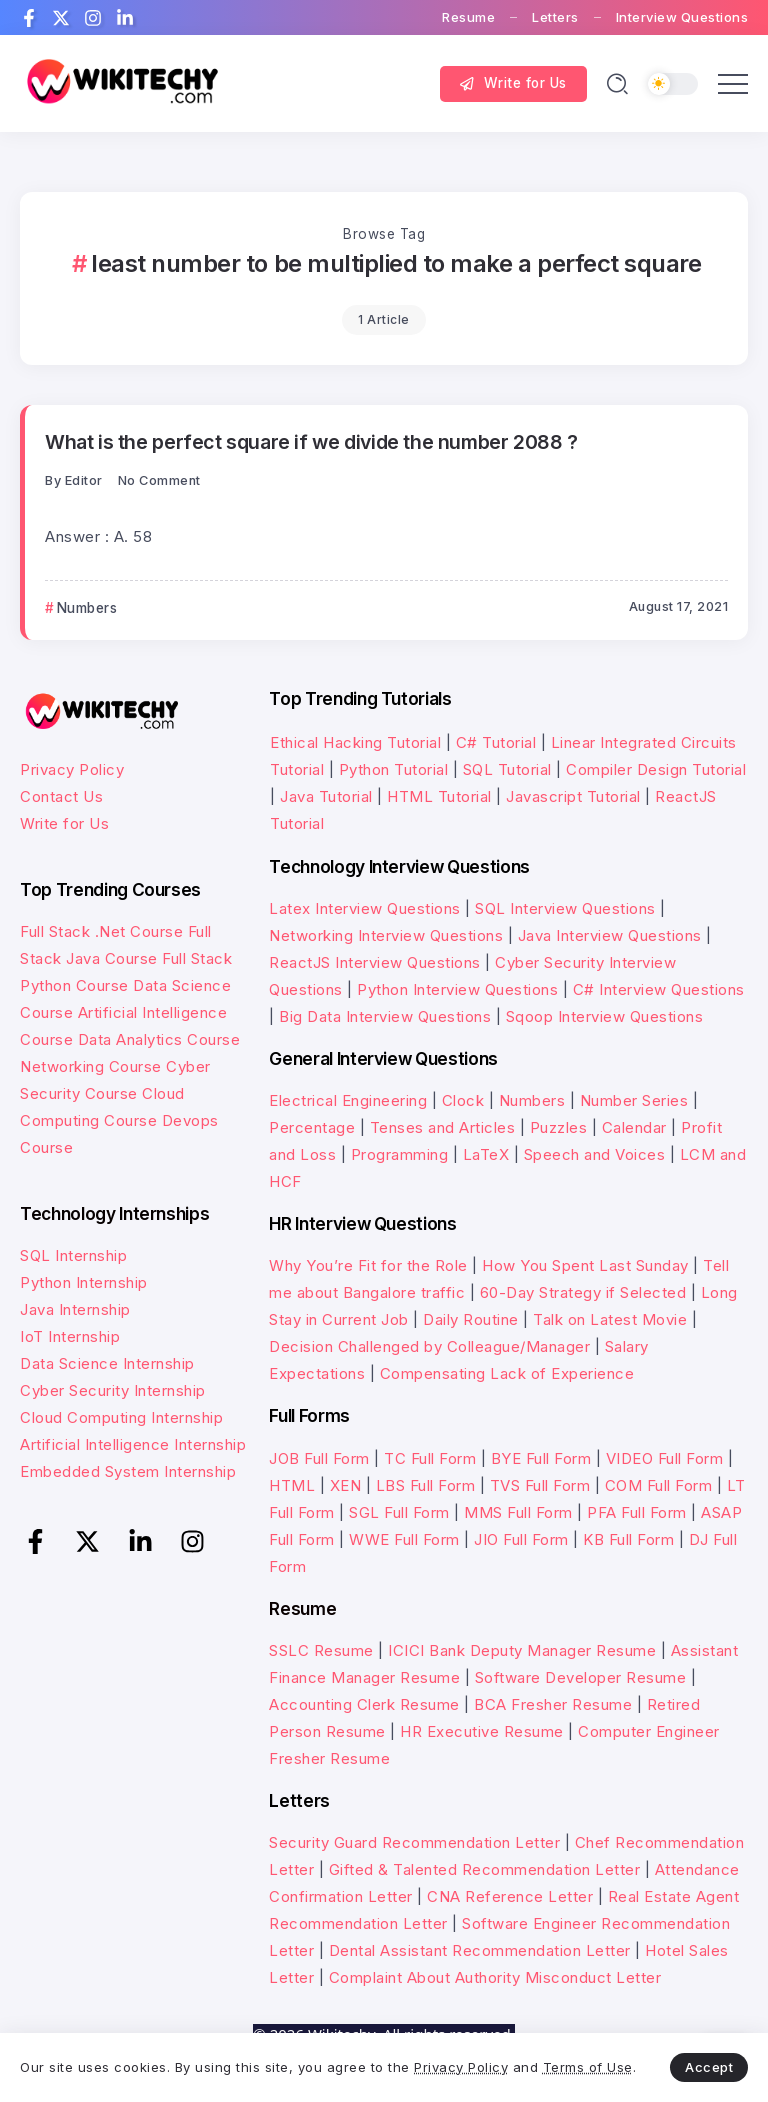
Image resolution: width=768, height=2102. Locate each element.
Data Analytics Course (159, 1039)
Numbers (532, 1100)
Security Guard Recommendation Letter (414, 1842)
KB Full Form (628, 1539)
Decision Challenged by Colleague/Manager (429, 1346)
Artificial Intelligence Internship (133, 1444)
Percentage (312, 1127)
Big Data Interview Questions (385, 1016)
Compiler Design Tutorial (656, 769)
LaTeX (486, 1154)
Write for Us (64, 823)
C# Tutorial (498, 742)
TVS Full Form (540, 1485)
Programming (400, 1154)
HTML (292, 1485)
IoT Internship (70, 1336)
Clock (463, 1100)
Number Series (634, 1100)
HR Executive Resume (482, 1731)
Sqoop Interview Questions (605, 1016)
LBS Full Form (426, 1485)
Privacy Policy (72, 769)
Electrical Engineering (348, 1100)
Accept (709, 2067)
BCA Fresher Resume (553, 1704)
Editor (84, 480)
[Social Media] (29, 18)
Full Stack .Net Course (101, 931)
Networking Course (91, 1066)
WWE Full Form (404, 1539)
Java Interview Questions (610, 935)
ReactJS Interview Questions (375, 962)
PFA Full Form (637, 1512)
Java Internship (75, 1309)
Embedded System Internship (128, 1471)
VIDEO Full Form (665, 1458)
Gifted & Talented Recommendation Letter (485, 1869)
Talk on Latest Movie (610, 1319)
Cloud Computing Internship (121, 1417)
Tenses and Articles (443, 1127)
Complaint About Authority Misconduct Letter (495, 1977)
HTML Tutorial (439, 796)
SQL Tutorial (507, 769)
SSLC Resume (321, 1650)
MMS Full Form (518, 1512)
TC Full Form (430, 1458)
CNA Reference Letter (510, 1896)
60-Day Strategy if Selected (583, 1292)
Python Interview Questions (457, 989)
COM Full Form (659, 1485)
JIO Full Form (521, 1539)
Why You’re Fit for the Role (368, 1265)
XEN (346, 1485)
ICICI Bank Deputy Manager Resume (522, 1650)
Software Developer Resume (581, 1677)
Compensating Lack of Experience (507, 1373)
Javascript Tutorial (573, 796)
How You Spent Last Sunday (585, 1265)
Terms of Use (588, 2067)
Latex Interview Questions (365, 908)
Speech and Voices (595, 1154)
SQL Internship (73, 1255)
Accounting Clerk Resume (364, 1704)
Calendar (634, 1127)
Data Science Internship (107, 1363)
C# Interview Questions (659, 989)
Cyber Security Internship (113, 1390)
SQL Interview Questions (565, 908)
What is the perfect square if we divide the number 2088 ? (311, 442)
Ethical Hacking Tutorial (355, 742)
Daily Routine (471, 1319)
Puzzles (559, 1127)
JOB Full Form (319, 1458)
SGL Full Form (399, 1512)
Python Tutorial (394, 769)
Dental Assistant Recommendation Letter (480, 1950)
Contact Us (61, 796)
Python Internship (84, 1282)
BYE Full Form (541, 1458)
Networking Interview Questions (386, 935)
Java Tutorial (326, 796)
